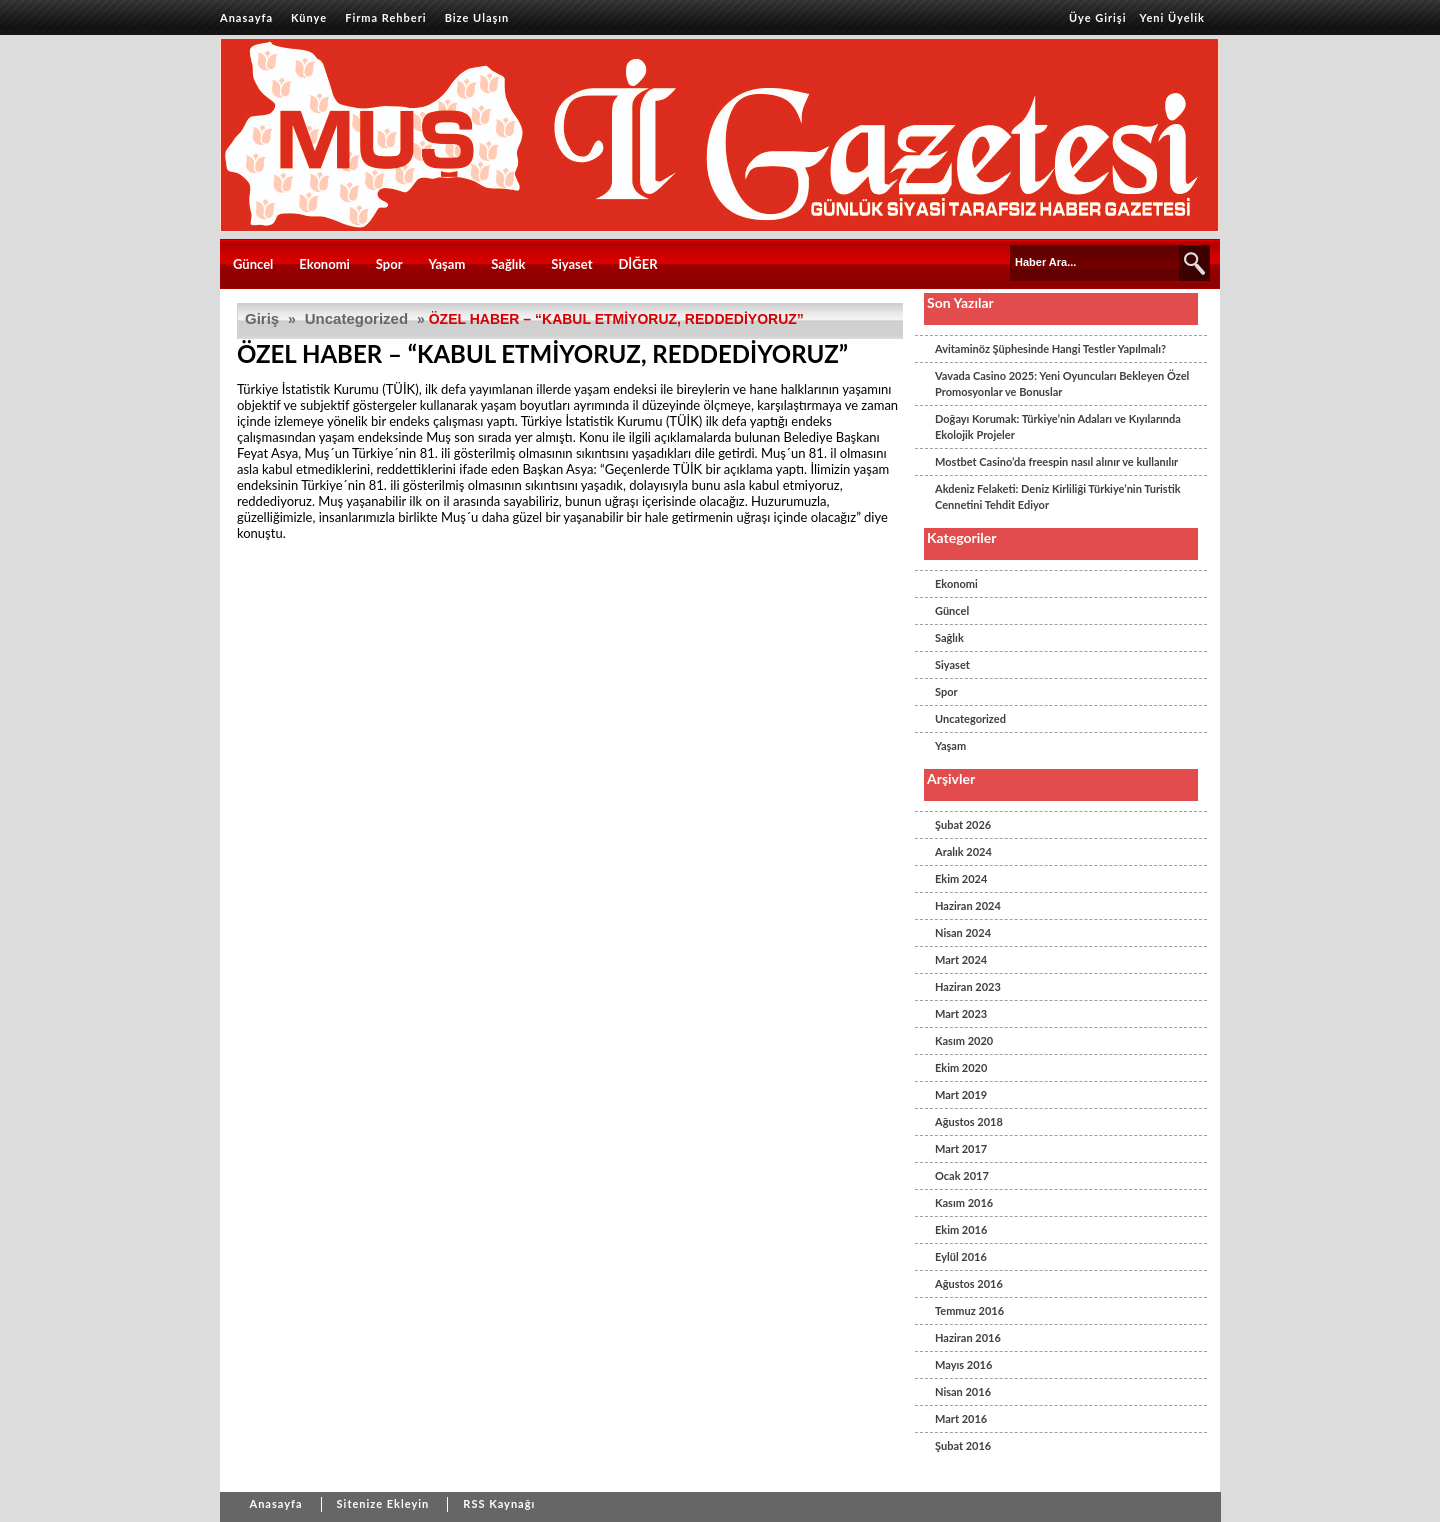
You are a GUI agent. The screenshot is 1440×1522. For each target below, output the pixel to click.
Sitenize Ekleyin (383, 1503)
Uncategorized (356, 318)
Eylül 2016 (961, 1256)
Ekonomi (324, 264)
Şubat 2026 (963, 824)
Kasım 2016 (964, 1202)
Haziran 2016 (968, 1337)
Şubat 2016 (963, 1445)
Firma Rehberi (385, 17)
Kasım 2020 (964, 1040)
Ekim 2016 (961, 1229)
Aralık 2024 (963, 851)
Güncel (253, 264)
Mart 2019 (961, 1094)
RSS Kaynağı (499, 1503)
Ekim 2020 (961, 1067)
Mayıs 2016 (963, 1364)
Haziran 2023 (968, 986)
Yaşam (447, 264)
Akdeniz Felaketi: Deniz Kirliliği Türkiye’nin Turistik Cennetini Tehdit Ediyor (1058, 496)
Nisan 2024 (963, 932)
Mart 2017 (961, 1148)
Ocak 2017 (962, 1175)
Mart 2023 (961, 1013)
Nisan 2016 (963, 1391)
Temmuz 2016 (969, 1310)
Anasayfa (246, 17)
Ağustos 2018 (969, 1121)
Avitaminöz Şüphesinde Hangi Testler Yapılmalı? (1050, 348)
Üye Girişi (1098, 17)
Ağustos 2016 (969, 1283)
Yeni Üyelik (1172, 17)
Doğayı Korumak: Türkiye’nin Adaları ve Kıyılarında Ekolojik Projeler (1058, 426)
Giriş (262, 318)
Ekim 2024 (961, 878)
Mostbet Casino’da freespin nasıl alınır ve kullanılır (1056, 461)
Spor (389, 264)
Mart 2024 (961, 959)
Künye (309, 17)
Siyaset (571, 264)
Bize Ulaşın (477, 17)
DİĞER (637, 264)
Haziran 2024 (968, 905)
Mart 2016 (961, 1418)
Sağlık (508, 264)
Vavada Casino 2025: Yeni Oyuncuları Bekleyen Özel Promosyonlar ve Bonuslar (1062, 383)
